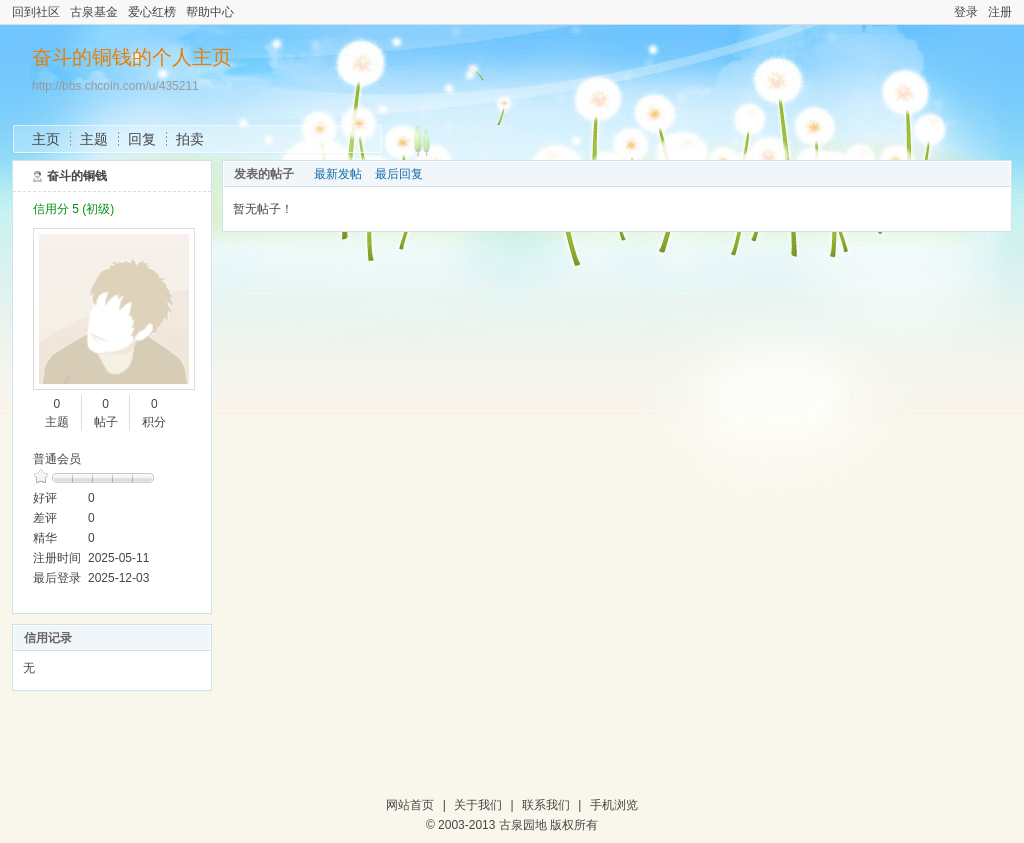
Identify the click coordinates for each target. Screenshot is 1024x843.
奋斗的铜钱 (77, 176)
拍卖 (190, 139)
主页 (46, 139)
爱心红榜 (152, 12)
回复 (142, 139)
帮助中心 (210, 12)
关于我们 (478, 805)
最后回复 (399, 174)
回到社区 (36, 12)
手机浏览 (614, 805)
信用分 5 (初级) (73, 209)
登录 (966, 12)
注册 (1000, 12)
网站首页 (410, 805)
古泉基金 (94, 12)
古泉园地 (523, 825)
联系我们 (546, 805)
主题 (94, 139)
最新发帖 (338, 174)
